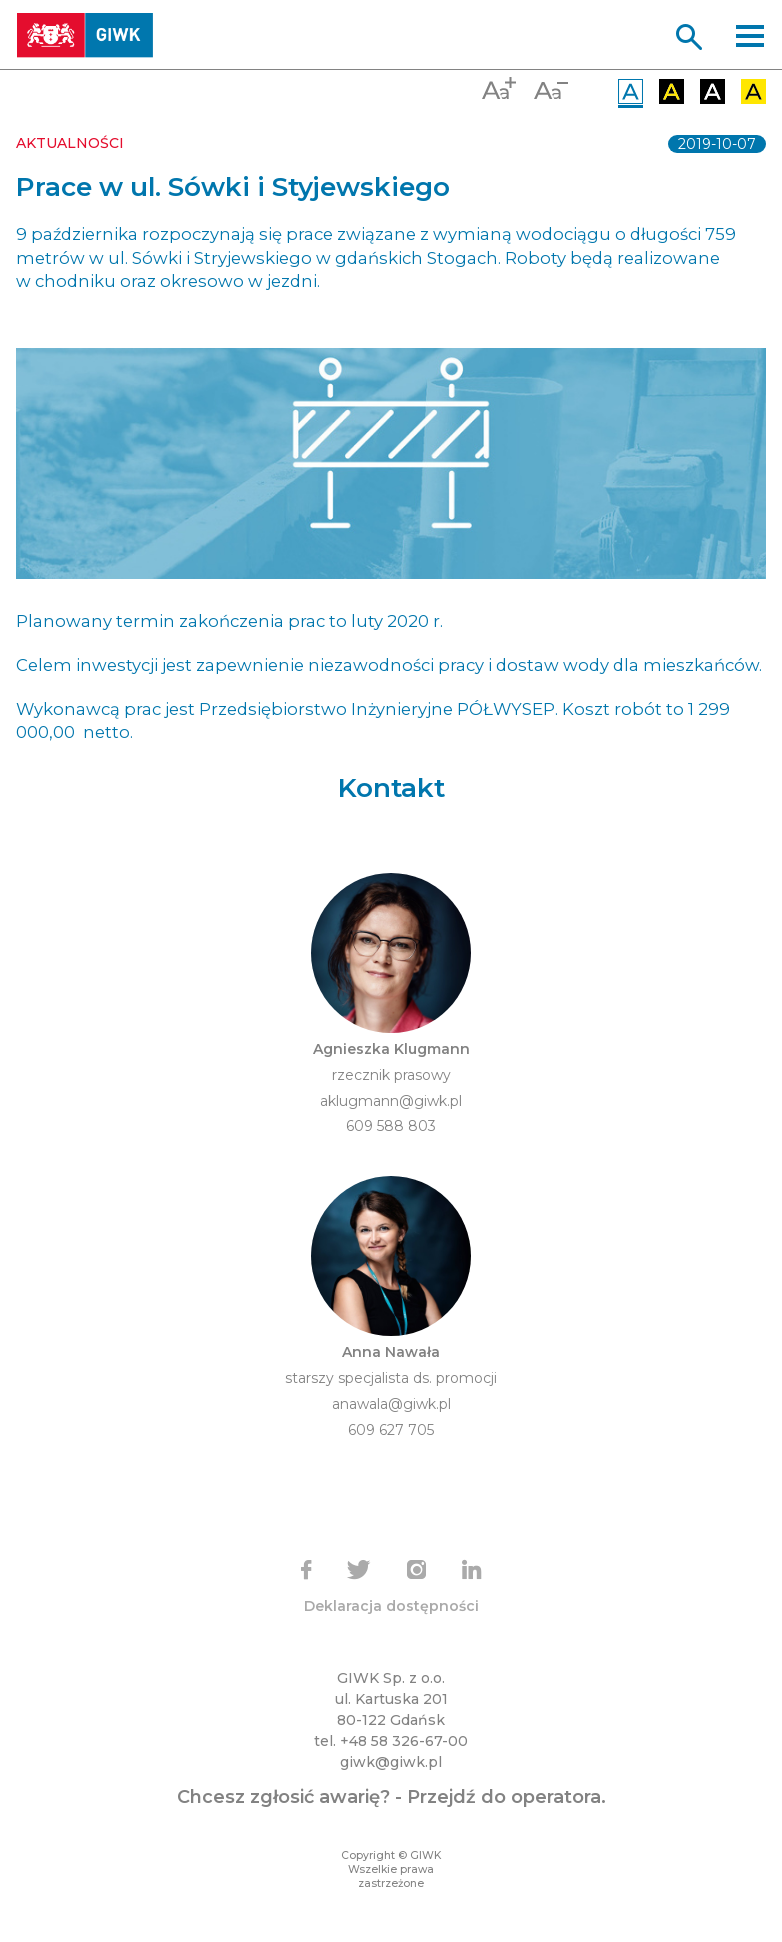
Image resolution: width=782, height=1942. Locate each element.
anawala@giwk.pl (391, 1404)
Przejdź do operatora (504, 1797)
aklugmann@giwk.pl (391, 1101)
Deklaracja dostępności (391, 1606)
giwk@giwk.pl (391, 1762)
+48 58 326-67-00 (404, 1741)
